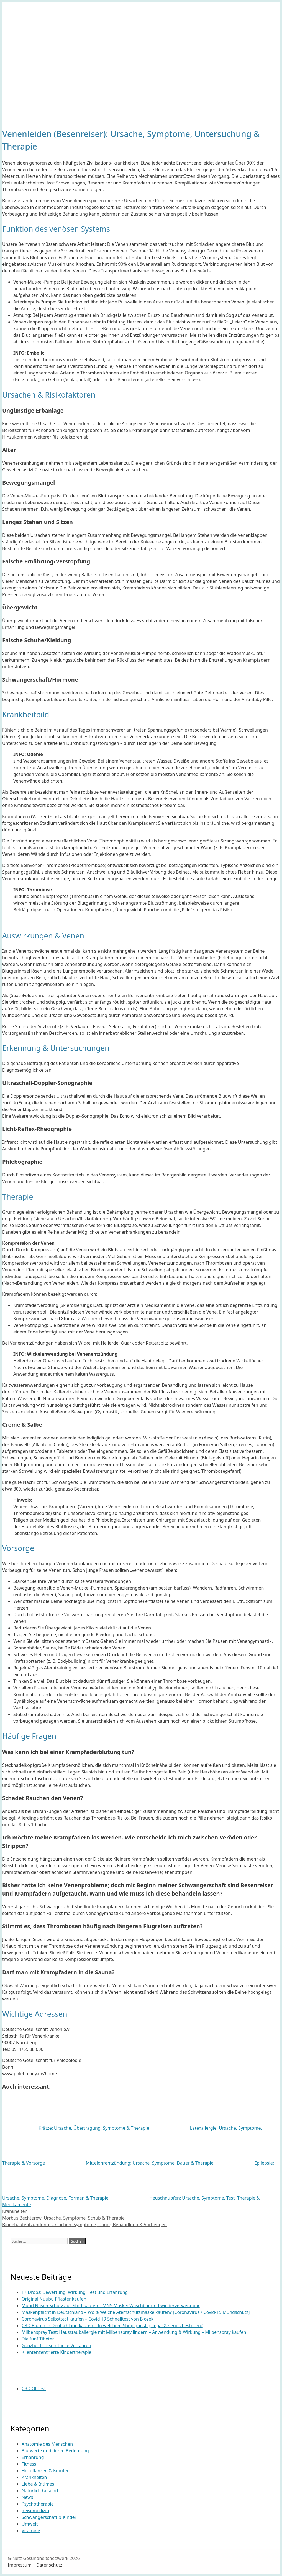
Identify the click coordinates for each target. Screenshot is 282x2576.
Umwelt (30, 2524)
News (27, 2497)
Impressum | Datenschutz (35, 2565)
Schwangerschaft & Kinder (49, 2517)
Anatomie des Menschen (47, 2444)
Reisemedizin (35, 2510)
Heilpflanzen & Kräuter (45, 2471)
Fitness (29, 2464)
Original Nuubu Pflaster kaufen (54, 2299)
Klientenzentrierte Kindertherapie (56, 2352)
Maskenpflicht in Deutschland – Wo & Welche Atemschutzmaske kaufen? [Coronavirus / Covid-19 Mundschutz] (136, 2312)
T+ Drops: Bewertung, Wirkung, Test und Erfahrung (75, 2292)
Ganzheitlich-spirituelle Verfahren (56, 2345)
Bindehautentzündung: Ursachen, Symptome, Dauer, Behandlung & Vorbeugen (84, 2224)
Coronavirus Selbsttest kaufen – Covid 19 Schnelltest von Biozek (87, 2319)
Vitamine (31, 2530)
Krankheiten (14, 2211)
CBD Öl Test (34, 2388)
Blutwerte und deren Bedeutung (55, 2451)
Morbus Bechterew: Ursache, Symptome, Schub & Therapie (63, 2218)
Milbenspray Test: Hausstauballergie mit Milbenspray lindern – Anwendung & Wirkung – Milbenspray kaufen (134, 2332)
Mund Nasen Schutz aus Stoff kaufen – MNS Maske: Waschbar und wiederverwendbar (111, 2305)
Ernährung (33, 2457)
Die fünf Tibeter (38, 2339)
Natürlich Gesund (40, 2491)
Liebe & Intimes (38, 2484)
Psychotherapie (38, 2504)
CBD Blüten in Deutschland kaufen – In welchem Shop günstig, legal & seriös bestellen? (112, 2325)
